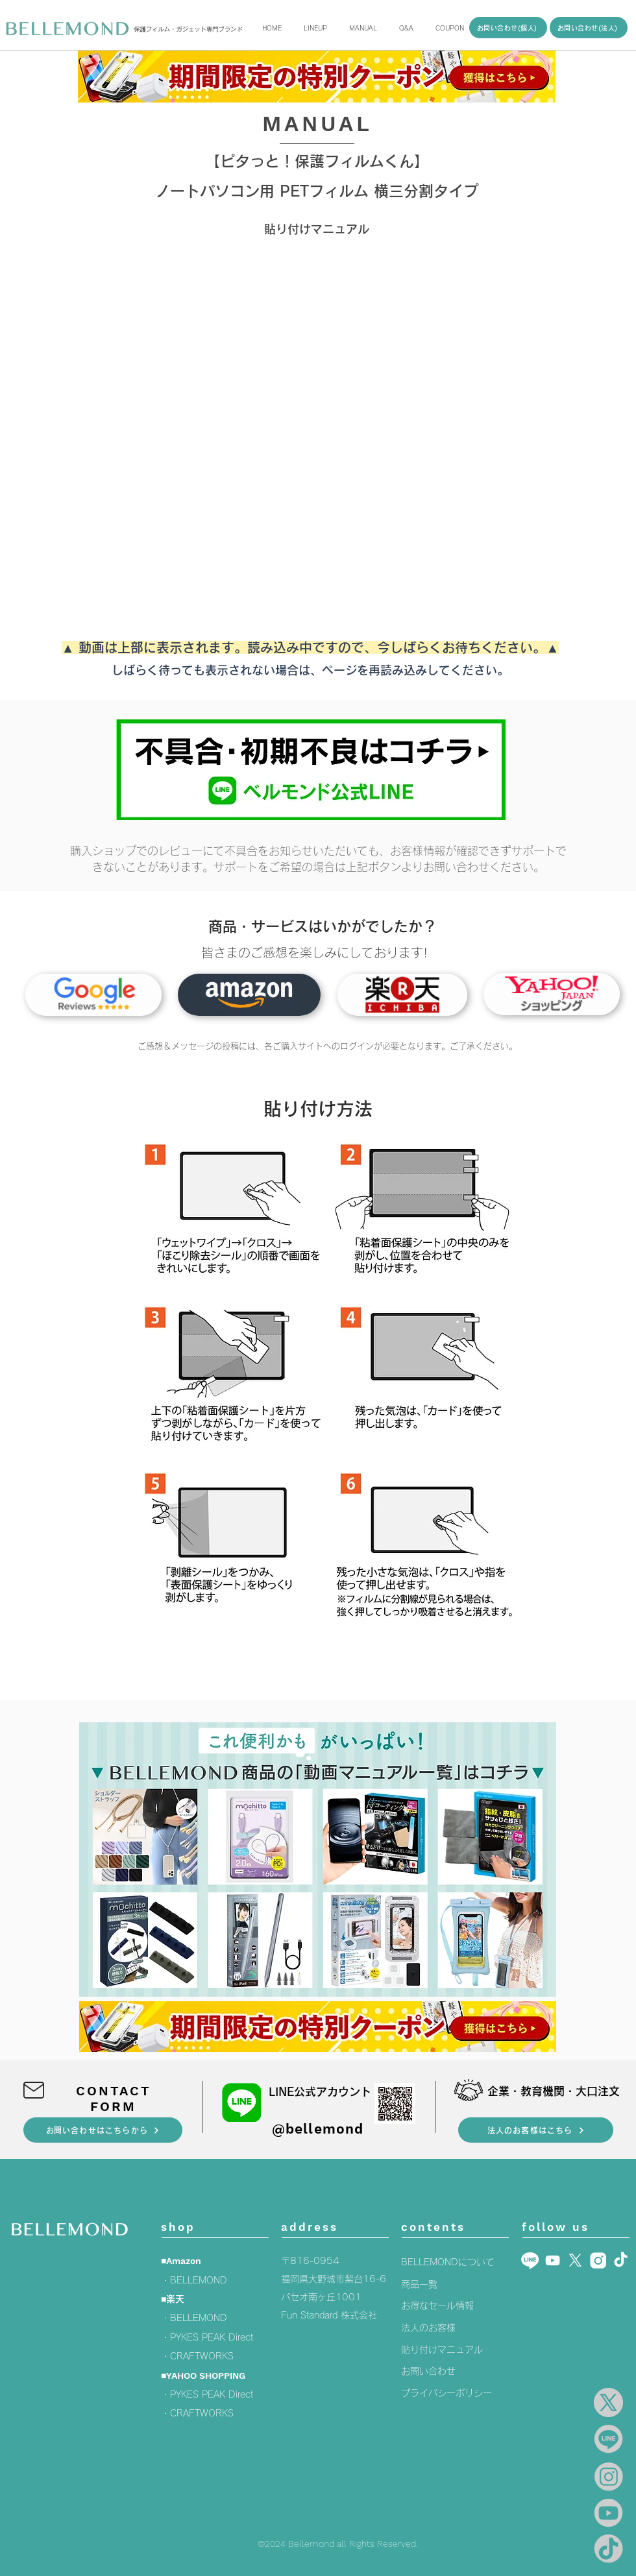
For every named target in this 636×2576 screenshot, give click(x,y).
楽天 (175, 2299)
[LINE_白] (530, 2260)
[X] (575, 2260)
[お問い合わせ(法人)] (589, 27)
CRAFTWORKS (202, 2356)
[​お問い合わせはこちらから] (102, 2130)
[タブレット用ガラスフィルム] (249, 995)
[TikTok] (621, 2260)
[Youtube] (552, 2260)
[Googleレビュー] (93, 995)
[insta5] (598, 2260)
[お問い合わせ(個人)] (508, 27)
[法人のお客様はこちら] (535, 2130)
